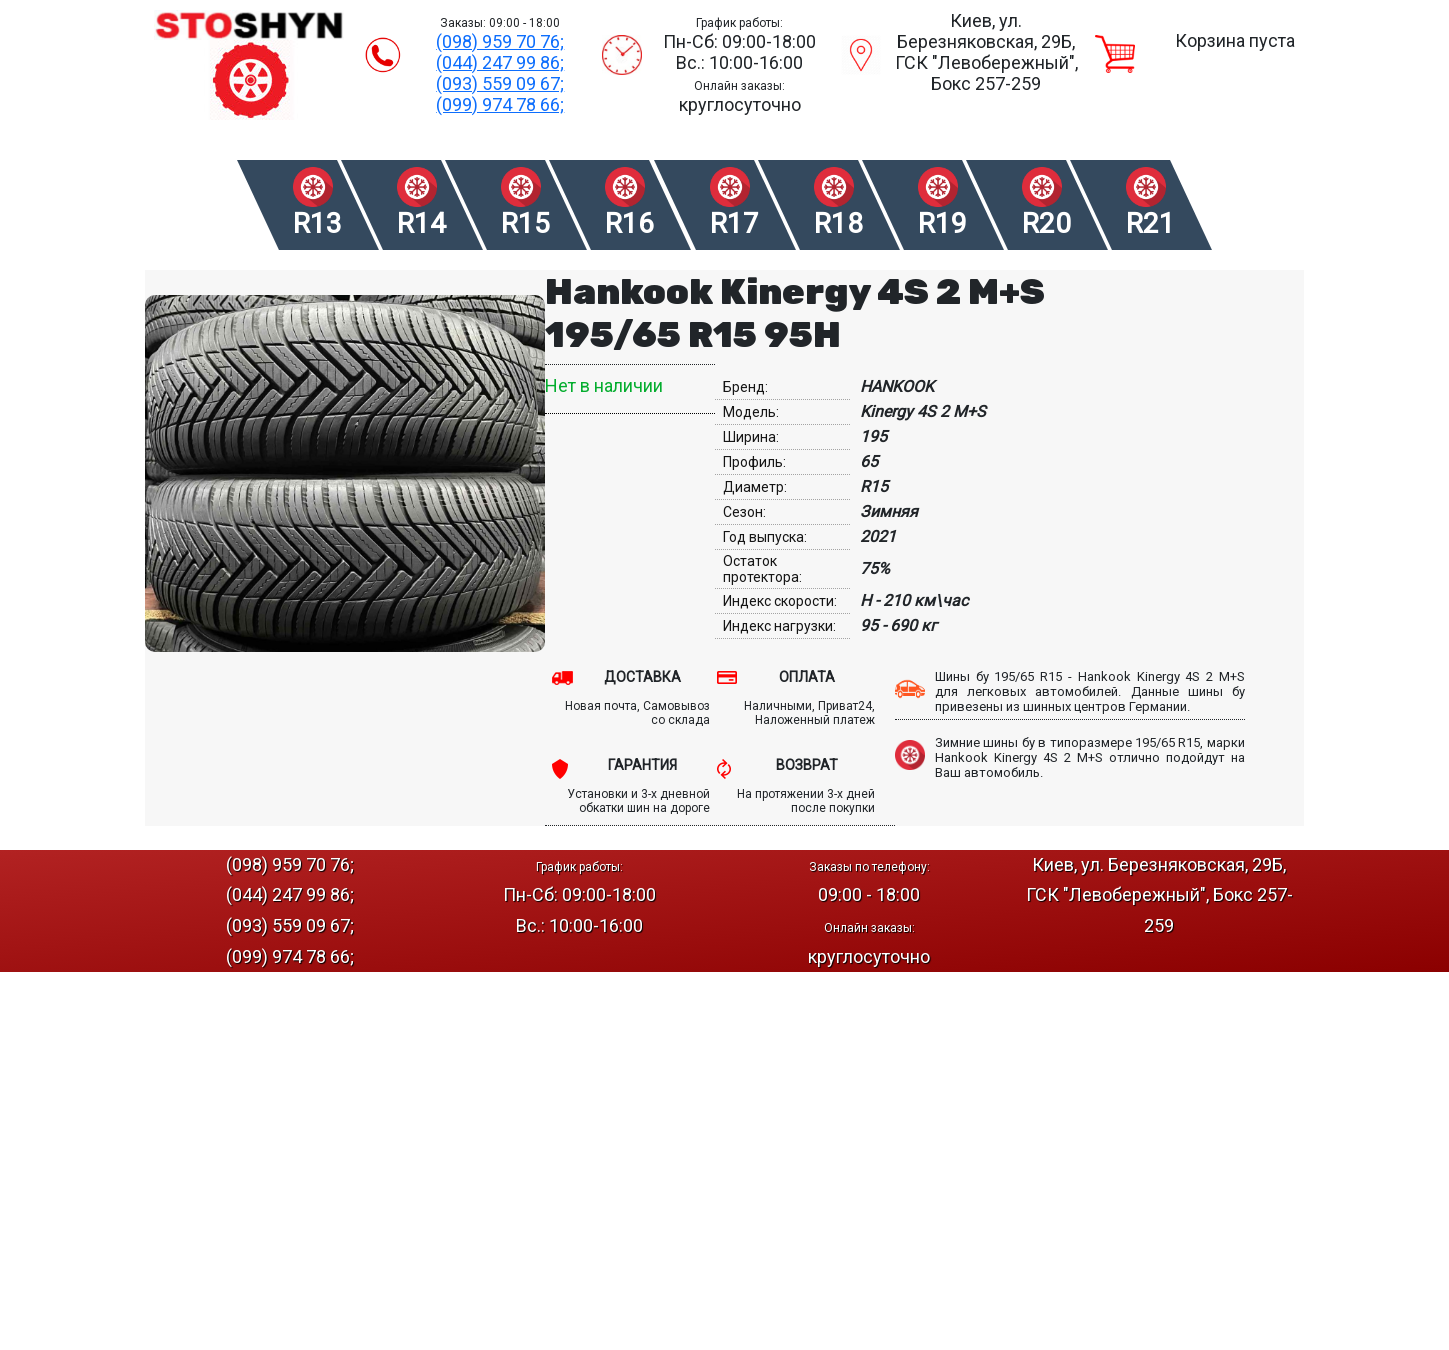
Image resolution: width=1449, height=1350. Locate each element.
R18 (838, 223)
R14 (421, 223)
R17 (734, 223)
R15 (525, 223)
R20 (1046, 223)
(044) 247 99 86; (500, 62)
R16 (629, 223)
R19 (942, 223)
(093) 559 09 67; (500, 83)
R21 (1150, 223)
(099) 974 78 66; (500, 104)
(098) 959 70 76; (500, 41)
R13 (317, 223)
